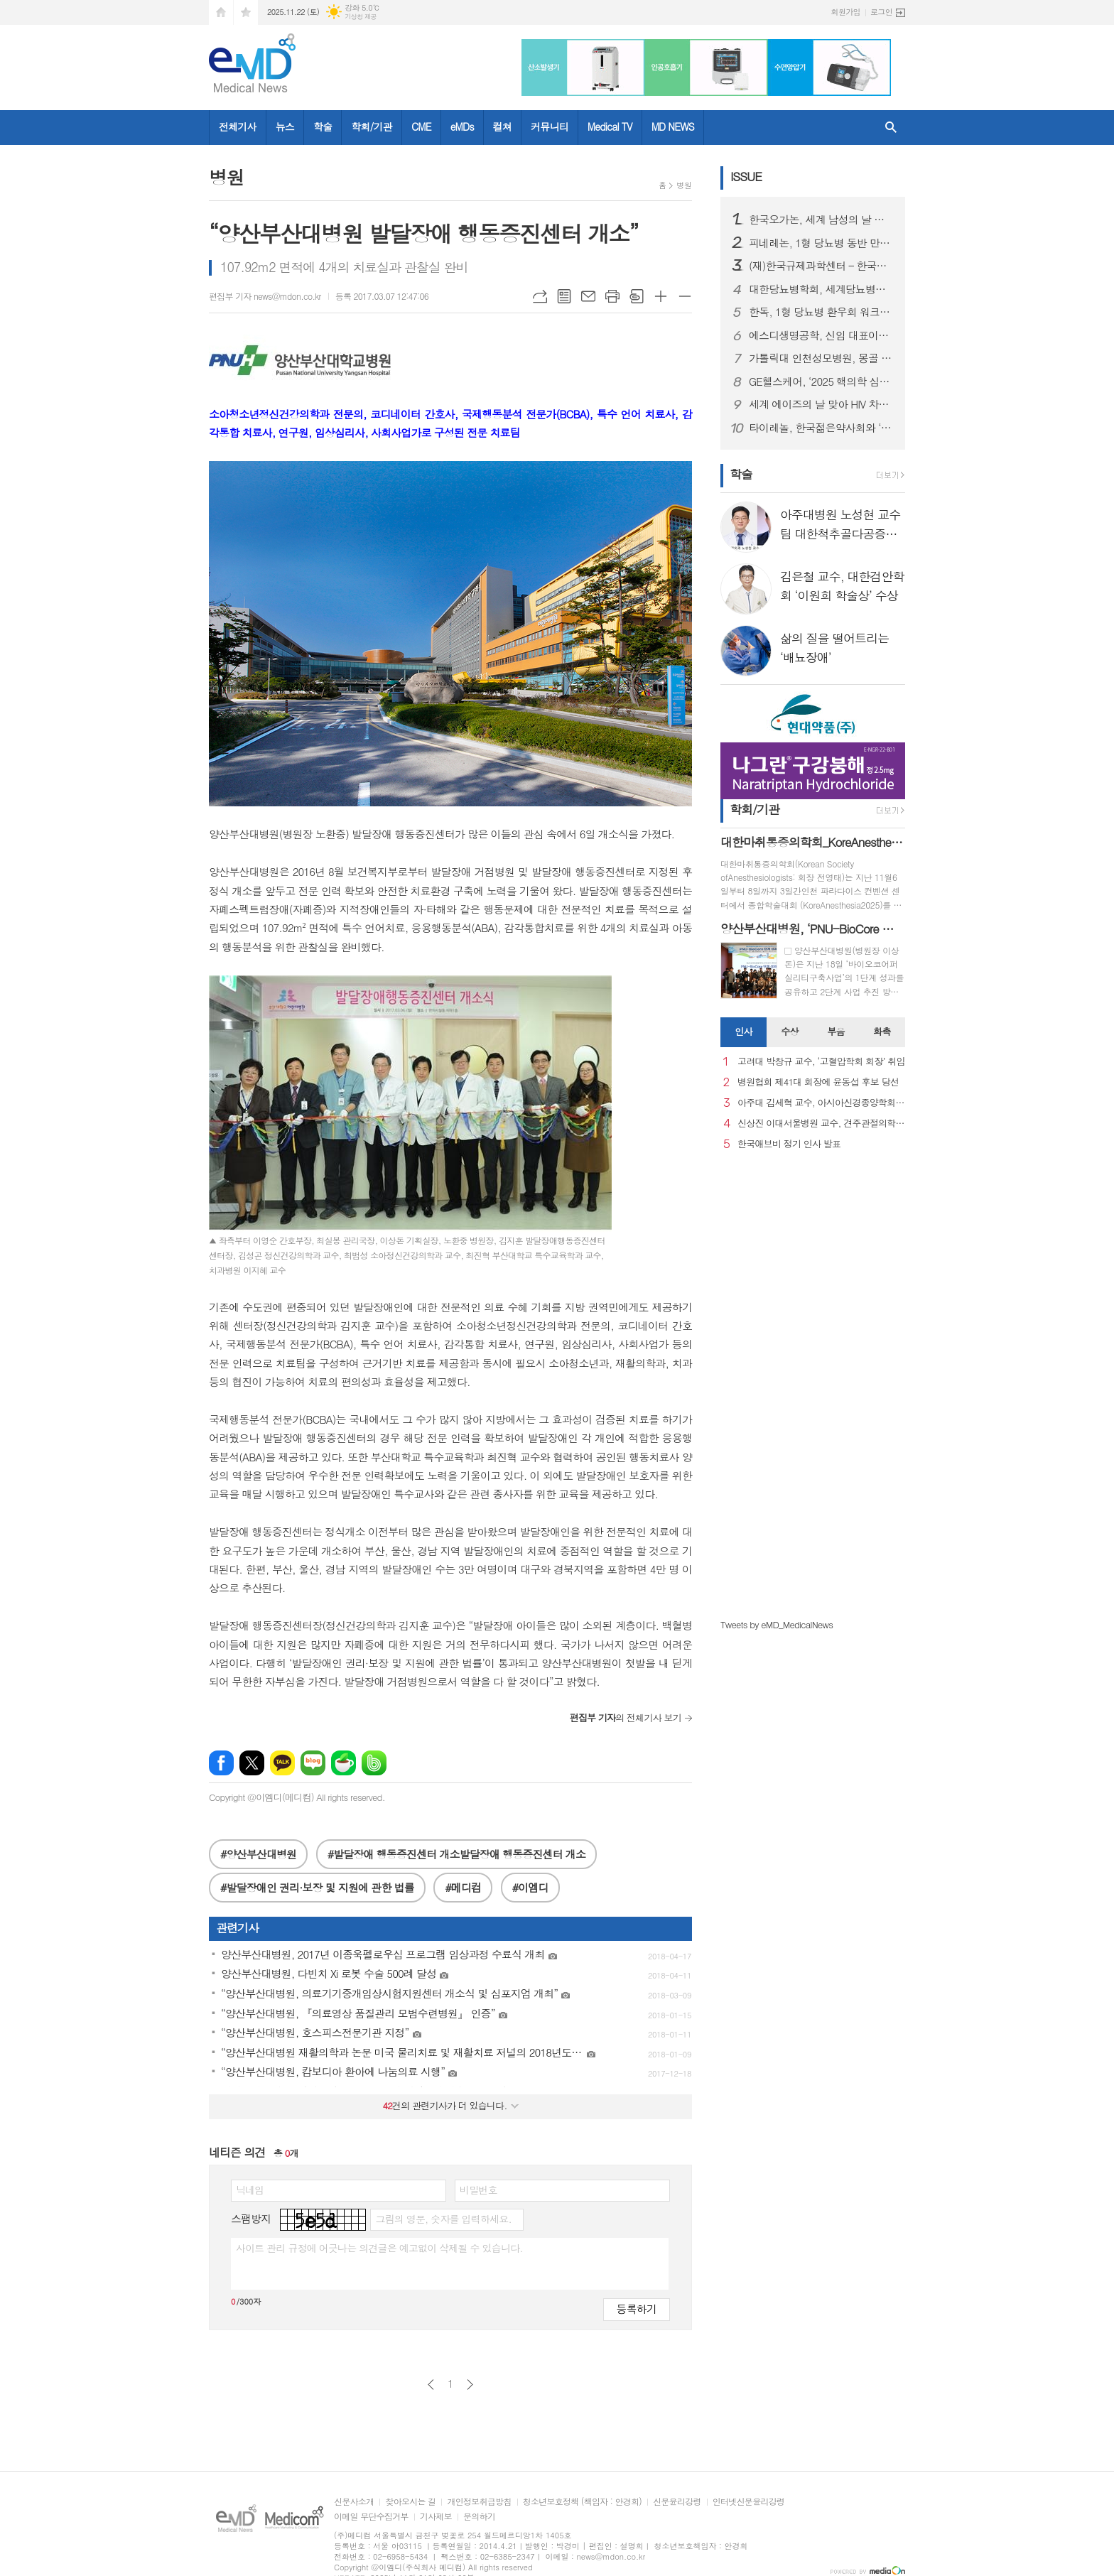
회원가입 (845, 11)
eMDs (462, 126)
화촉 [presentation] (881, 1031)
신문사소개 (354, 2501)
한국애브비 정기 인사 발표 (788, 1144)
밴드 (374, 1762)
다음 (470, 2384)
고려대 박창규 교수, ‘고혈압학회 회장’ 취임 (821, 1062)
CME (421, 126)
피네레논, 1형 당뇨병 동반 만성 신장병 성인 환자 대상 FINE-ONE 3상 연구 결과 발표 (821, 243)
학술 (322, 126)
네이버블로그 (313, 1762)
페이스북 (221, 1762)
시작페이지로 (221, 12)
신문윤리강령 (677, 2501)
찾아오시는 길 (410, 2501)
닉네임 (250, 2190)
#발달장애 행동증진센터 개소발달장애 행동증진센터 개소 (456, 1853)
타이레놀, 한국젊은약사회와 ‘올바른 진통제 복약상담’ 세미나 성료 (821, 428)
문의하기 (479, 2516)
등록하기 (636, 2308)
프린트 (612, 296)
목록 (564, 296)
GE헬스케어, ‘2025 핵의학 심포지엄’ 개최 (821, 381)
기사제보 (436, 2516)
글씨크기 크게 (661, 296)
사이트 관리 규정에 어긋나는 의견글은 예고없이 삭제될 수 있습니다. (379, 2248)
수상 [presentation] (789, 1031)
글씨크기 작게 (685, 296)
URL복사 (540, 296)
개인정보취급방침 (479, 2501)
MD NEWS (672, 126)
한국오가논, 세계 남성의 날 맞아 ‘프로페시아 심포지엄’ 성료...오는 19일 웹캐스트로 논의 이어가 (821, 219)
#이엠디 (530, 1887)
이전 (431, 2384)
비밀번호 (478, 2190)
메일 (588, 296)
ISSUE (746, 176)
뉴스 (285, 126)
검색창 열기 (891, 127)
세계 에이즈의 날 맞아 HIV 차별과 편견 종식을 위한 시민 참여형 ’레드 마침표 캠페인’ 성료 (821, 404)
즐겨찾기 (246, 12)
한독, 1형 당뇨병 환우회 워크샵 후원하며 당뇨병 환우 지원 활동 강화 (821, 312)
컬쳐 (502, 126)
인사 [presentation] (743, 1031)
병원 (683, 185)
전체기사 (237, 126)
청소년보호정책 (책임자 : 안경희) (582, 2501)
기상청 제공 (361, 16)
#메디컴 (463, 1887)
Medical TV (610, 126)
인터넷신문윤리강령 (749, 2501)
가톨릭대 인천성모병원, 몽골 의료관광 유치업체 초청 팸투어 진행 (821, 358)
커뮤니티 (549, 126)
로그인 (881, 11)
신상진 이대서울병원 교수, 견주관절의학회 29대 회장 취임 (821, 1123)
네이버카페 (343, 1762)
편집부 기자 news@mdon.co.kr (265, 296)
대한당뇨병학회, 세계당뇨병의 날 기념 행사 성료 (821, 289)
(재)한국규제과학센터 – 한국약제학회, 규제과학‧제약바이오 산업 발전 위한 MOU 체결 (821, 266)
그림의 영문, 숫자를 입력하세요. (443, 2219)
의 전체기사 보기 (625, 1717)
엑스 (251, 1762)
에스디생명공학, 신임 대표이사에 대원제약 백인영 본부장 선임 (821, 335)
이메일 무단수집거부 (371, 2516)
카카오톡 (282, 1762)
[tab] (743, 1032)
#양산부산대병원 (258, 1853)
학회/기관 (371, 126)
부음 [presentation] (835, 1031)
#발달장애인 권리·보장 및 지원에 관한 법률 (317, 1887)
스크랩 (636, 296)
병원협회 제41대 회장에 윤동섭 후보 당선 (818, 1082)
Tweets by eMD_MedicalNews (776, 1624)
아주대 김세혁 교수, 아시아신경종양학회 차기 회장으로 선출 (821, 1103)
